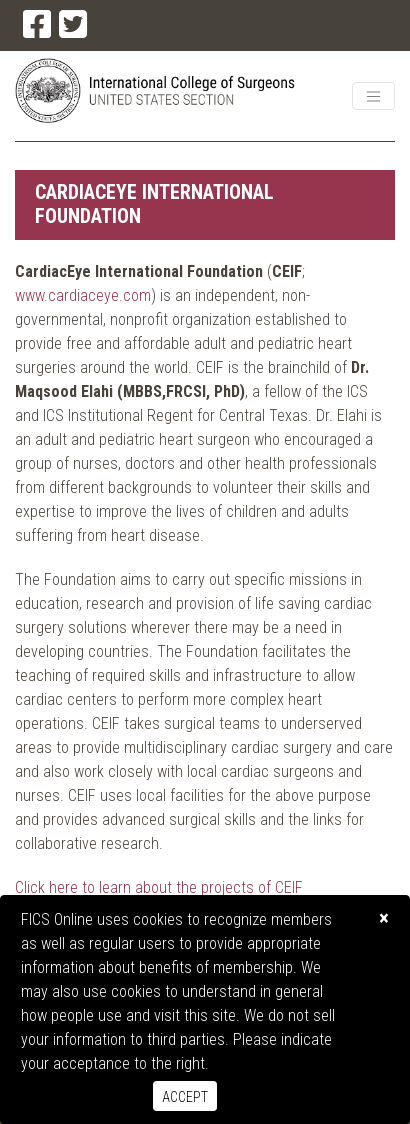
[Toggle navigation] (374, 96)
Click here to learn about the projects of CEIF (159, 887)
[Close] (384, 918)
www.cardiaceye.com (83, 295)
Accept (185, 1097)
